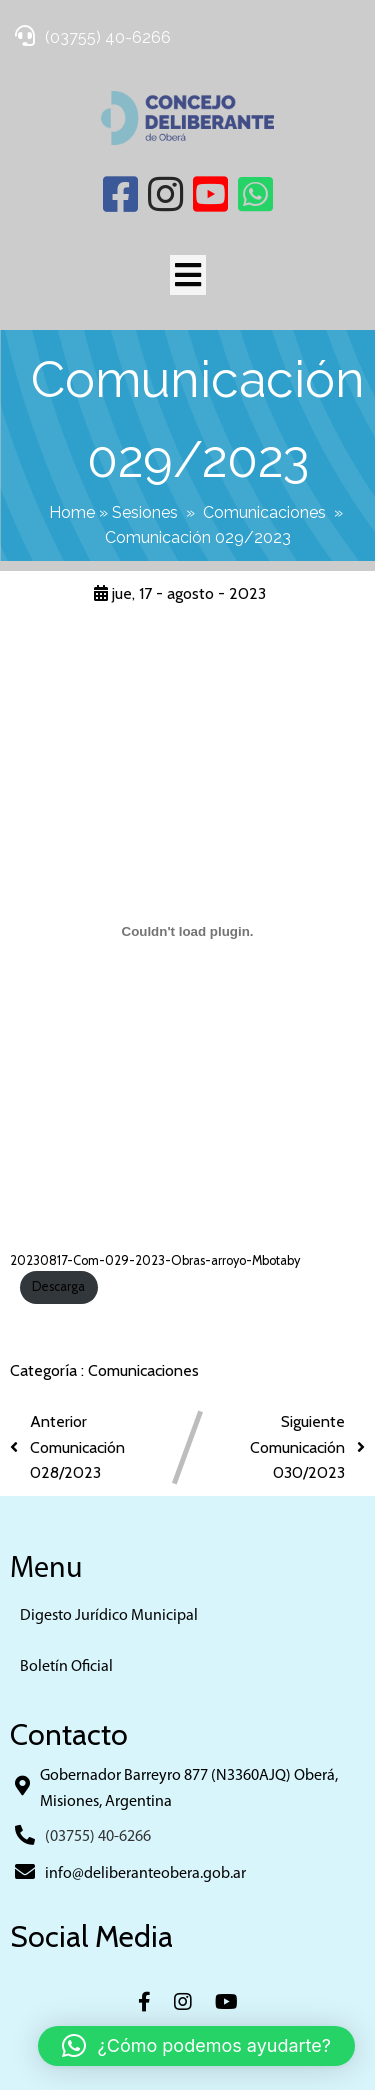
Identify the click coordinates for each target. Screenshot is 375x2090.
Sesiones (145, 512)
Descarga (58, 1286)
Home (72, 512)
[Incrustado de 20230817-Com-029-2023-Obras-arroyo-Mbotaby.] (187, 931)
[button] (196, 2046)
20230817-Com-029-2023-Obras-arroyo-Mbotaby (155, 1260)
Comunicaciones (264, 512)
